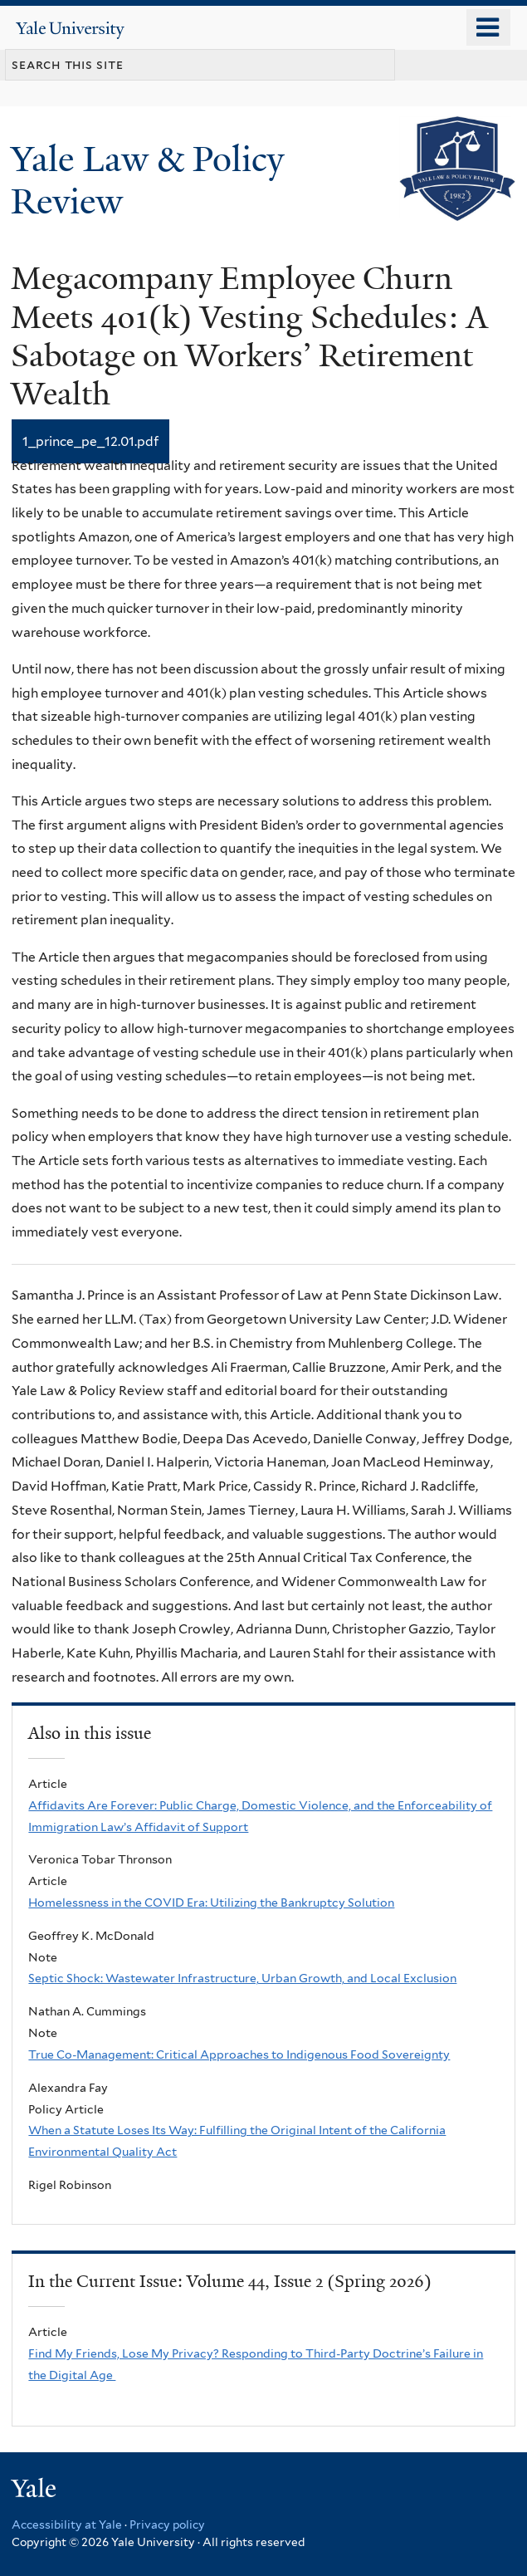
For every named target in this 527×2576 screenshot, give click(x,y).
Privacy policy (167, 2524)
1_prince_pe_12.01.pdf (90, 441)
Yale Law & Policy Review (147, 179)
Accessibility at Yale (67, 2524)
